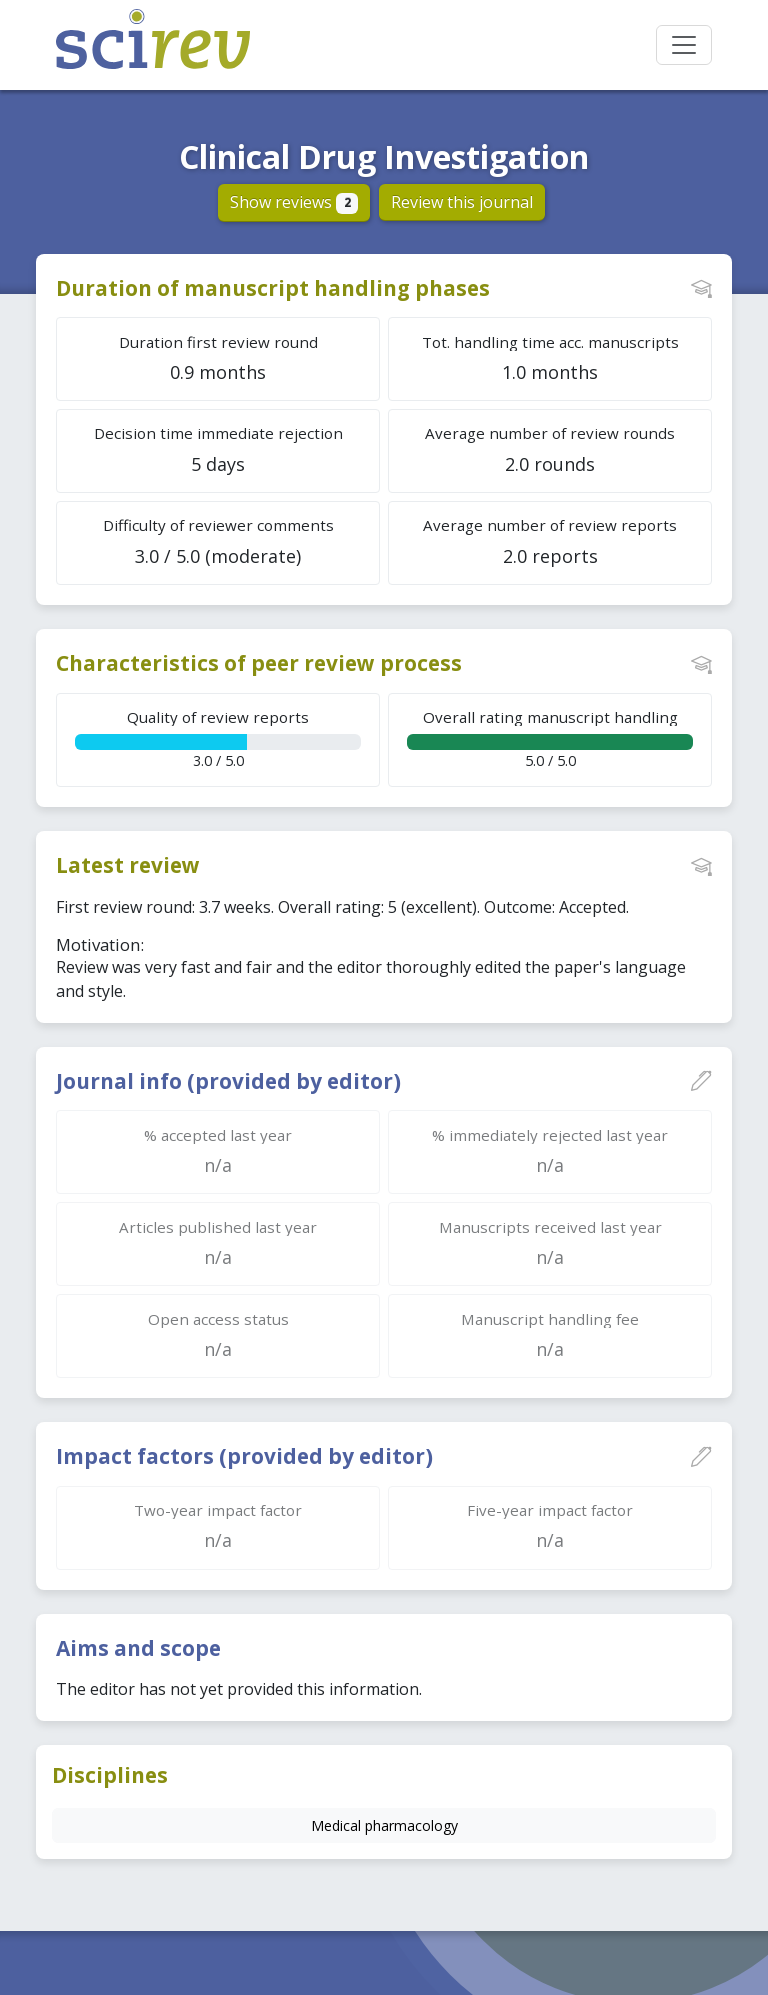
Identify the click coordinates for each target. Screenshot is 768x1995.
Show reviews (294, 202)
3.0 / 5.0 (218, 738)
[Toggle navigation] (684, 45)
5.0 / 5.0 (550, 738)
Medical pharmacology (384, 1825)
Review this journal (462, 202)
